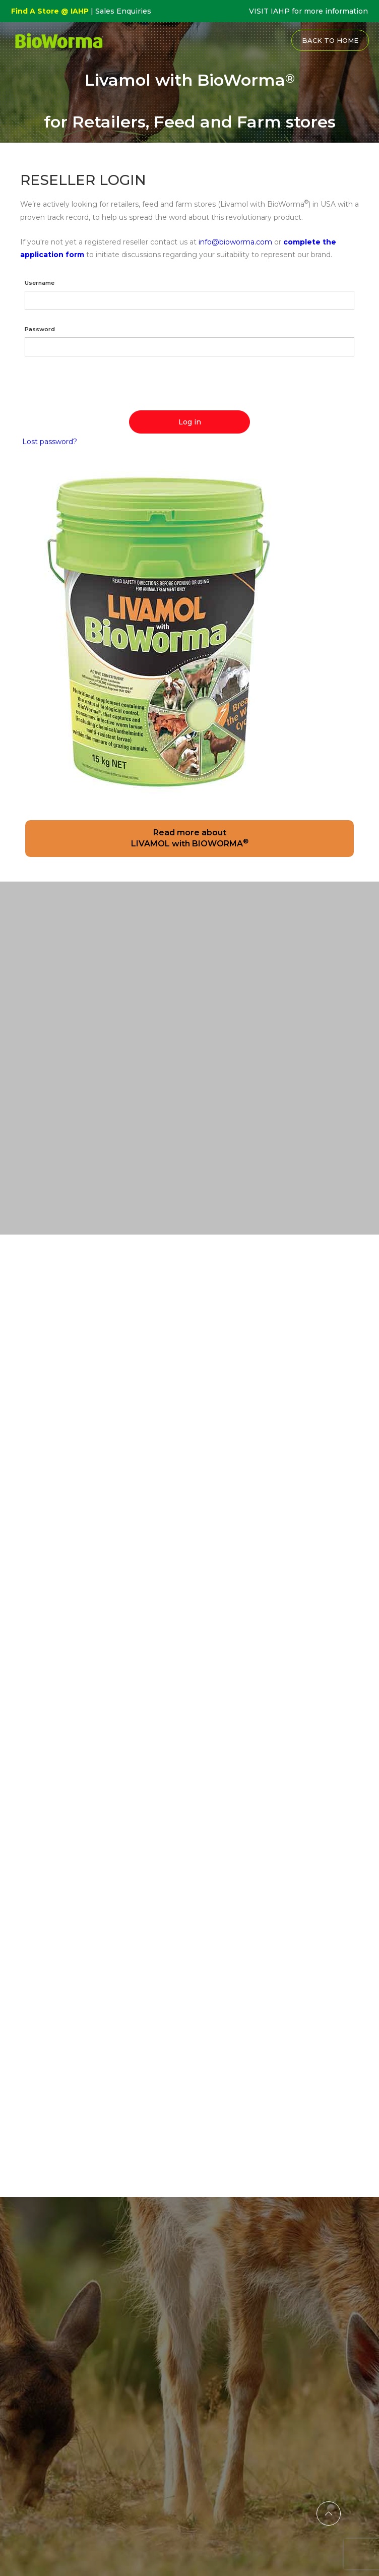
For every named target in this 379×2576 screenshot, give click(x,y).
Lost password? (49, 441)
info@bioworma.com (235, 242)
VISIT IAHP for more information (308, 11)
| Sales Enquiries (120, 11)
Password (40, 329)
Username (39, 282)
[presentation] (96, 385)
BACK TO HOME (330, 40)
